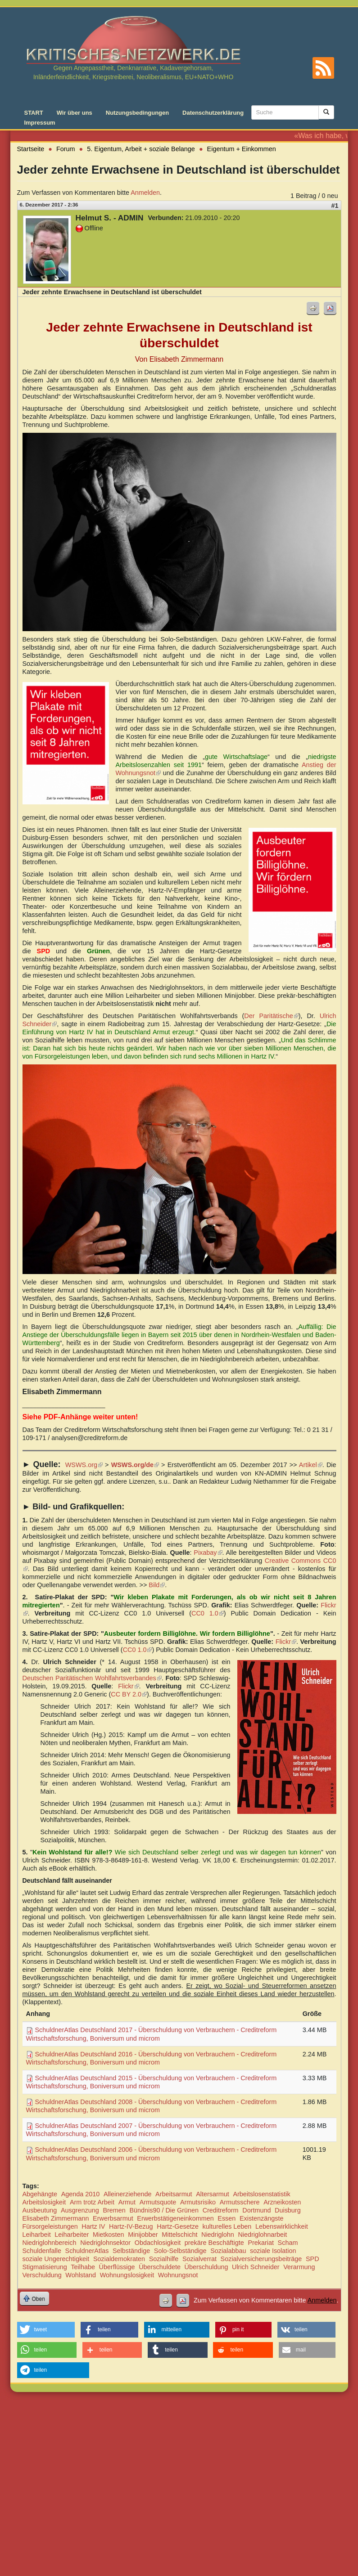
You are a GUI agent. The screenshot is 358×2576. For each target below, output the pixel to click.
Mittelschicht (179, 2234)
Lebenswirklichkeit (281, 2226)
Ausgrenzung (80, 2210)
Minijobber (143, 2234)
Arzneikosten (282, 2202)
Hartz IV (93, 2226)
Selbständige (131, 2250)
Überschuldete (160, 2267)
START (33, 112)
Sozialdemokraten (119, 2258)
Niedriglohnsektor (105, 2242)
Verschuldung (42, 2275)
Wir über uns (74, 112)
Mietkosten (108, 2234)
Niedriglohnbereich (50, 2242)
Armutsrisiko (198, 2202)
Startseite (31, 149)
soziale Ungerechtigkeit (56, 2258)
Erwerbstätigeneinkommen (175, 2218)
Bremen (114, 2210)
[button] (46, 2330)
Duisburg (288, 2210)
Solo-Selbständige (180, 2250)
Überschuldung (206, 2267)
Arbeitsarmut (173, 2194)
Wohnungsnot (178, 2275)
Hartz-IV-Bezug (131, 2226)
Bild (157, 1585)
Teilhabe (83, 2267)
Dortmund (256, 2210)
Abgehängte (40, 2194)
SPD (312, 2258)
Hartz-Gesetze (178, 2226)
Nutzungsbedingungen (137, 112)
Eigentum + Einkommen (241, 149)
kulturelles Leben (227, 2226)
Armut (127, 2202)
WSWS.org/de (135, 1464)
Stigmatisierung (45, 2267)
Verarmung (299, 2267)
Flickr (286, 1641)
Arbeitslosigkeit (44, 2202)
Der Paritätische (271, 1015)
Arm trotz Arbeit (92, 2202)
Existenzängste (262, 2218)
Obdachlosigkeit (158, 2242)
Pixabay (208, 1552)
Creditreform (221, 2210)
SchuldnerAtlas (87, 2250)
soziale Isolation (273, 2250)
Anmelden (145, 192)
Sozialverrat (199, 2258)
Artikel (310, 1464)
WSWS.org (84, 1464)
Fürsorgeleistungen (50, 2226)
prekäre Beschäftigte (214, 2242)
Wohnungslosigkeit (127, 2275)
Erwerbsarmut (113, 2218)
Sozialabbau (228, 2250)
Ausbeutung (40, 2210)
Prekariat (261, 2242)
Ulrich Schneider (256, 2267)
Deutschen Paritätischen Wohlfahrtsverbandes (92, 1678)
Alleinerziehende (127, 2194)
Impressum (39, 122)
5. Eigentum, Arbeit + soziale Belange (141, 149)
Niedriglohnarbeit (262, 2234)
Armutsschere (240, 2202)
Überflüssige (117, 2267)
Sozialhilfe (164, 2258)
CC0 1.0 (207, 1613)
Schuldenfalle (42, 2250)
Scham (288, 2242)
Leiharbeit (37, 2234)
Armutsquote (158, 2202)
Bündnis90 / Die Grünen (164, 2210)
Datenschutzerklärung (213, 112)
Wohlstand (80, 2275)
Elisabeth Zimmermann (56, 2218)
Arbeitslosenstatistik (261, 2194)
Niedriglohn (217, 2234)
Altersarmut (212, 2194)
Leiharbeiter (71, 2234)
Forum (65, 149)
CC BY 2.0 (129, 1694)
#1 (334, 205)
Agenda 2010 (80, 2194)
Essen (227, 2218)
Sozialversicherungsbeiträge (261, 2258)
